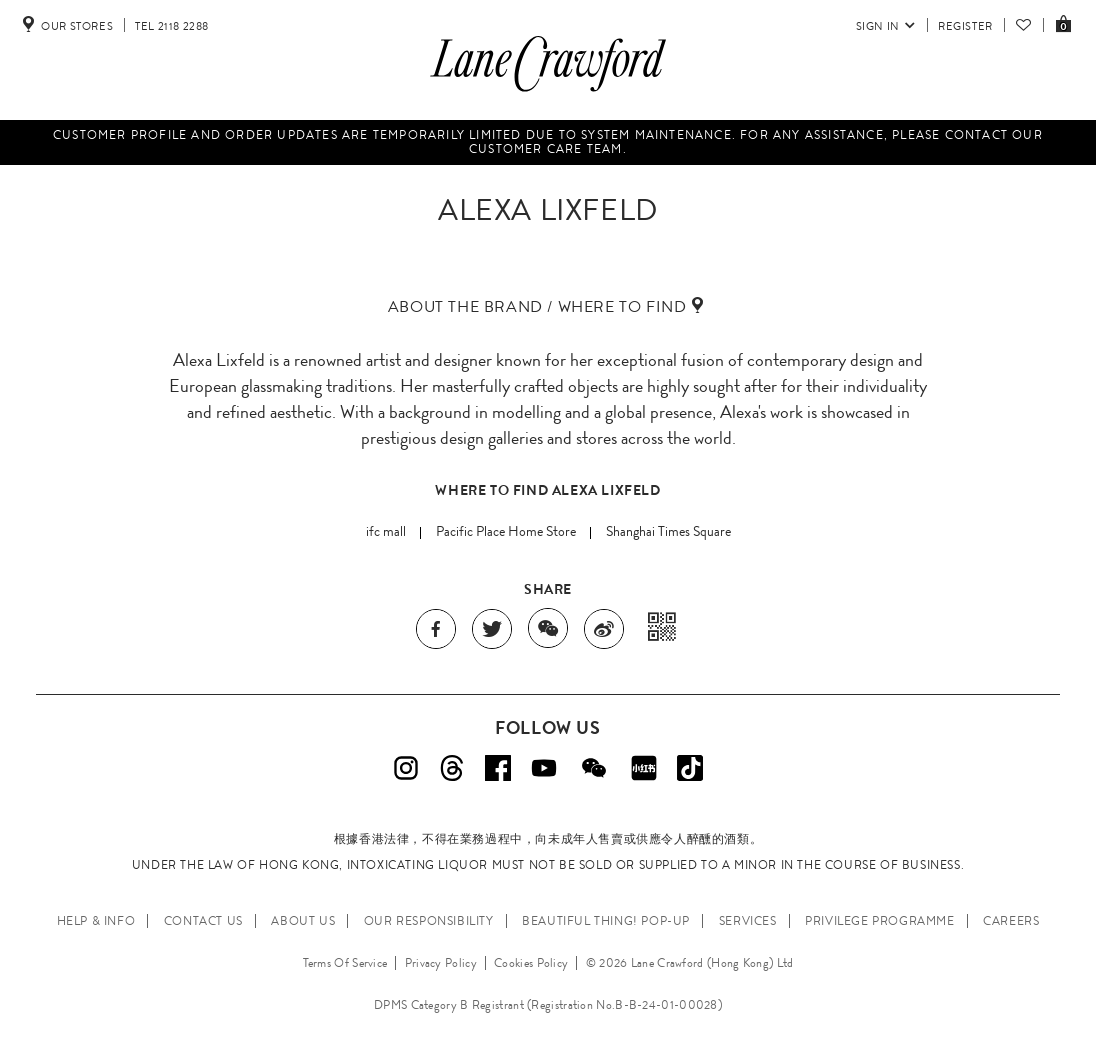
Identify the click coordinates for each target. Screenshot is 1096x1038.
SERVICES (748, 921)
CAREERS (1011, 921)
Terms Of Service (345, 963)
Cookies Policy (531, 963)
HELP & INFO (96, 921)
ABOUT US (303, 921)
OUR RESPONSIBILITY (429, 921)
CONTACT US (203, 921)
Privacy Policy (441, 963)
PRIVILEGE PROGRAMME (879, 921)
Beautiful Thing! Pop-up (606, 921)
